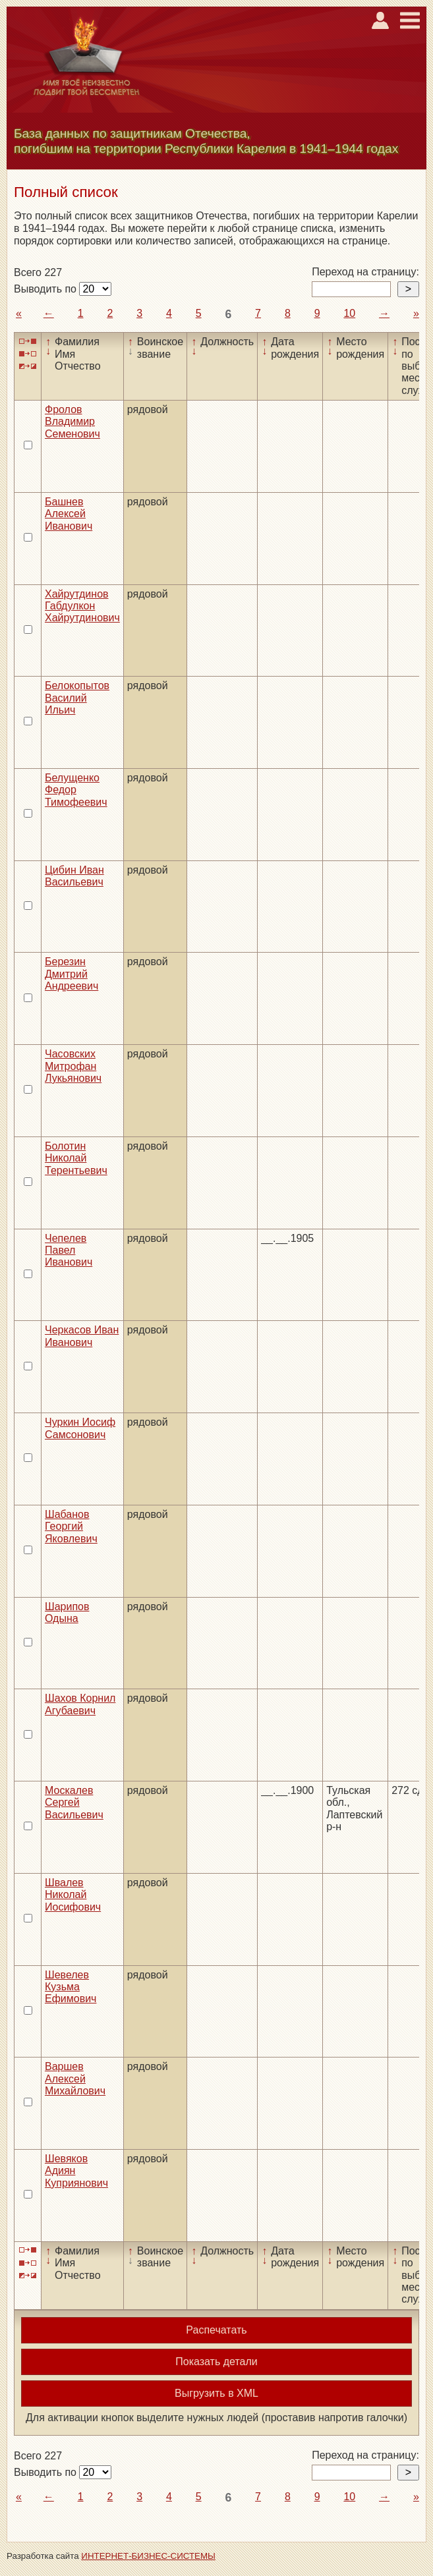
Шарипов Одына (67, 1612)
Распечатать (216, 2330)
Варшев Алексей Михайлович (75, 2078)
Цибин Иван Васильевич (74, 875)
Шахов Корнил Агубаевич (80, 1704)
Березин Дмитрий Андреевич (71, 974)
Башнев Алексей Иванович (68, 514)
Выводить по (46, 288)
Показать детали (216, 2361)
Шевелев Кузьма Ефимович (70, 1987)
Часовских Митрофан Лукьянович (73, 1066)
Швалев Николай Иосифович (73, 1895)
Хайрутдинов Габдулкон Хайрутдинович (82, 606)
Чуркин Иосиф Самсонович (80, 1428)
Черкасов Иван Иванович (82, 1335)
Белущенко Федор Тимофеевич (76, 790)
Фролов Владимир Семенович (72, 421)
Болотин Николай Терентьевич (76, 1158)
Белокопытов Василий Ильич (77, 697)
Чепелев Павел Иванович (68, 1250)
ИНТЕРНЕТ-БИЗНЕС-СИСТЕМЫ (148, 2556)
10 (349, 313)
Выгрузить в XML (216, 2393)
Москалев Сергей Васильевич (74, 1802)
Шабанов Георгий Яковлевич (71, 1526)
